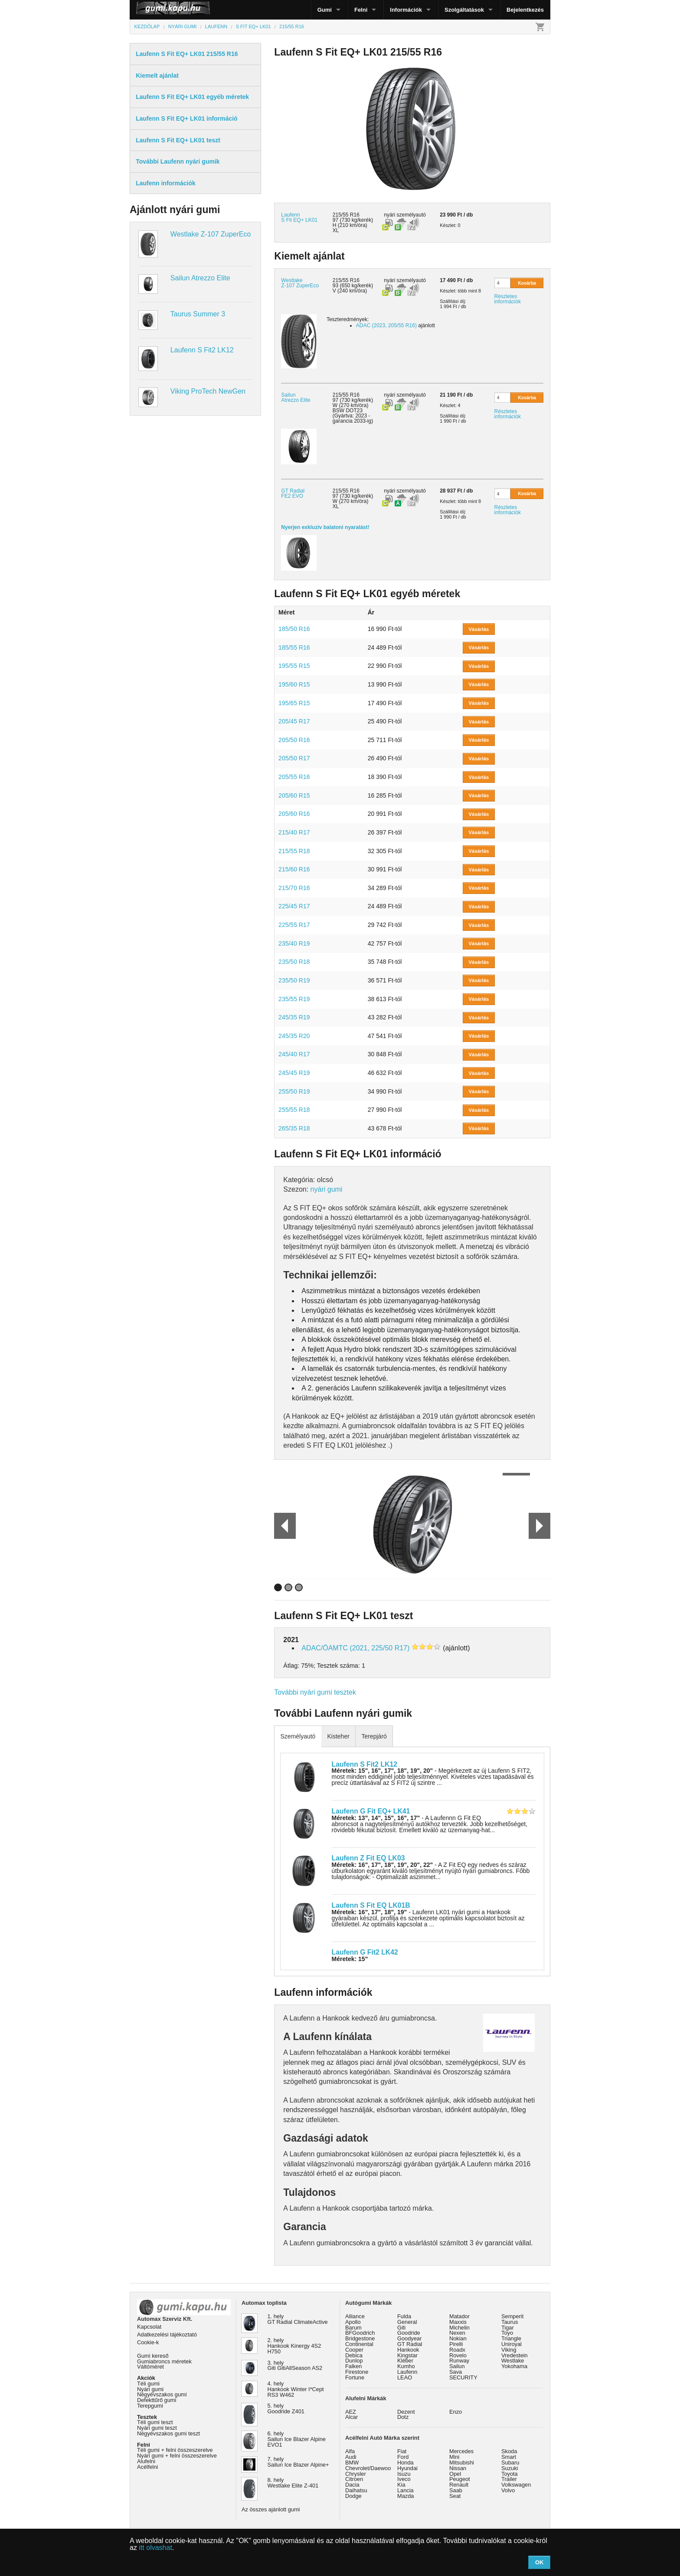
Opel (455, 2474)
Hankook (408, 2349)
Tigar (507, 2327)
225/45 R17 (294, 906)
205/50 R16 (294, 739)
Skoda (509, 2451)
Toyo (507, 2333)
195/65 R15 (294, 703)
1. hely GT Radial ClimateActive (298, 2319)
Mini (454, 2457)
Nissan (457, 2468)
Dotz (403, 2417)
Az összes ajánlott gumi (271, 2509)
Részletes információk (507, 299)
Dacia (352, 2484)
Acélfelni (147, 2467)
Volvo (508, 2490)
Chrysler (355, 2474)
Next (539, 1526)
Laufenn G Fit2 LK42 (365, 1952)
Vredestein (514, 2355)
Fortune (354, 2377)
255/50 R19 (294, 1091)
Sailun (457, 2366)
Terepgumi (150, 2405)
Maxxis (458, 2322)
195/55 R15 (294, 665)
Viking (509, 2349)
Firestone (356, 2372)
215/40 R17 (294, 832)
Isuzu (404, 2474)
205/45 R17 (294, 721)
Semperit (512, 2316)
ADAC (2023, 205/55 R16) (386, 325)
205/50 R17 (294, 758)
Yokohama (514, 2366)
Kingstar (407, 2355)
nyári (389, 215)
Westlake (512, 2360)
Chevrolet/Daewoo (368, 2468)
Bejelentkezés (525, 10)
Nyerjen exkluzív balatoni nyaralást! (325, 527)
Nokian (458, 2338)
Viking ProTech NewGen (207, 391)
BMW (352, 2462)
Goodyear (409, 2338)
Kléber (405, 2360)
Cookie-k (148, 2342)
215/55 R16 (346, 280)
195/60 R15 (294, 684)
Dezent (406, 2411)
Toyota (509, 2474)
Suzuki (509, 2468)
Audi (350, 2457)
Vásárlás (479, 629)
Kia (401, 2484)
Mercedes (461, 2451)
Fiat (401, 2451)
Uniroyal (511, 2344)
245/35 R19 (294, 1017)
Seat (455, 2496)
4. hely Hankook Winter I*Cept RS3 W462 (296, 2389)
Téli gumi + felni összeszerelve (175, 2450)
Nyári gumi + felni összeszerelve (177, 2455)
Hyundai (407, 2468)
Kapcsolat (149, 2326)
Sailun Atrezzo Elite (200, 278)
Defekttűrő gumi (156, 2400)
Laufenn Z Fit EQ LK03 (368, 1858)
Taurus (509, 2322)
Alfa (350, 2451)
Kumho (406, 2366)
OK (539, 2562)
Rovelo (458, 2355)
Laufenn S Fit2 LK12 (202, 350)
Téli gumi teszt (155, 2422)
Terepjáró (373, 1736)
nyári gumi (327, 1189)
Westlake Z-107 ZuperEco (210, 234)
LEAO (404, 2377)
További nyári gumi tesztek (315, 1692)
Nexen (457, 2333)
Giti (401, 2327)
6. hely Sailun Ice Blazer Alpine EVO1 (297, 2439)
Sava (455, 2372)
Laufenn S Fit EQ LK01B (371, 1905)
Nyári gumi (150, 2389)
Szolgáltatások (464, 10)
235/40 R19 (294, 943)
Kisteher (338, 1736)
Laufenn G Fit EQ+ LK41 (371, 1811)
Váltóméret (150, 2366)
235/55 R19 (294, 999)
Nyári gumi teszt (157, 2428)
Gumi (324, 10)
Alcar (351, 2417)
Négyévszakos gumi (162, 2394)
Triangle (511, 2338)
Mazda (405, 2496)
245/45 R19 (294, 1072)
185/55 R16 (294, 647)
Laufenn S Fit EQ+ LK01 (299, 217)
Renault (458, 2484)
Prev (281, 1526)
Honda (405, 2462)
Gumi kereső (153, 2356)
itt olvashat (155, 2547)
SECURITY (463, 2377)
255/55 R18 (294, 1109)
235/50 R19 (294, 980)
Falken (353, 2366)
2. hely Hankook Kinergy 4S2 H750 (294, 2346)
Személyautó (297, 1736)
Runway (459, 2360)
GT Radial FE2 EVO (292, 493)
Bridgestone (360, 2338)
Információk (406, 10)
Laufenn (407, 2372)
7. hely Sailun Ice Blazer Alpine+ (298, 2462)
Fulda (404, 2316)
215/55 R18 (294, 851)
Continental (359, 2344)
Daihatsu (356, 2490)
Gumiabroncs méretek (164, 2361)
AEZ (350, 2411)
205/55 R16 (294, 776)
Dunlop (354, 2360)
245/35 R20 (294, 1035)
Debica (354, 2355)
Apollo (353, 2322)
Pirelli (456, 2344)
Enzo (455, 2411)
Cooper (354, 2349)
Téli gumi (148, 2383)
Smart (508, 2457)
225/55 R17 (294, 924)
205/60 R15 (294, 795)
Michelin (459, 2327)
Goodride (408, 2333)
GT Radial (409, 2344)
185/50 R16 (294, 628)
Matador (459, 2316)
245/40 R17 (294, 1054)
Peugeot (459, 2479)
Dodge (353, 2496)
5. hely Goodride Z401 (286, 2408)
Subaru (510, 2462)
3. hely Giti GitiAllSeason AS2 (295, 2365)
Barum (353, 2327)
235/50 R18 (294, 961)
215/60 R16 (294, 869)
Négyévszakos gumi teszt (168, 2433)
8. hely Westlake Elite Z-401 (293, 2483)
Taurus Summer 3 (197, 314)
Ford (403, 2457)
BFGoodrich (360, 2333)
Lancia (405, 2490)
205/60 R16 (294, 813)
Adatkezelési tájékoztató (167, 2334)
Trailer (509, 2479)
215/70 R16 (294, 887)
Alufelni (146, 2461)
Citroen (354, 2479)
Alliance (355, 2316)
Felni (360, 10)
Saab (455, 2490)
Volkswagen (516, 2484)
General (407, 2322)
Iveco (404, 2479)
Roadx (457, 2349)
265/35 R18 (294, 1128)
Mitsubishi (461, 2462)
